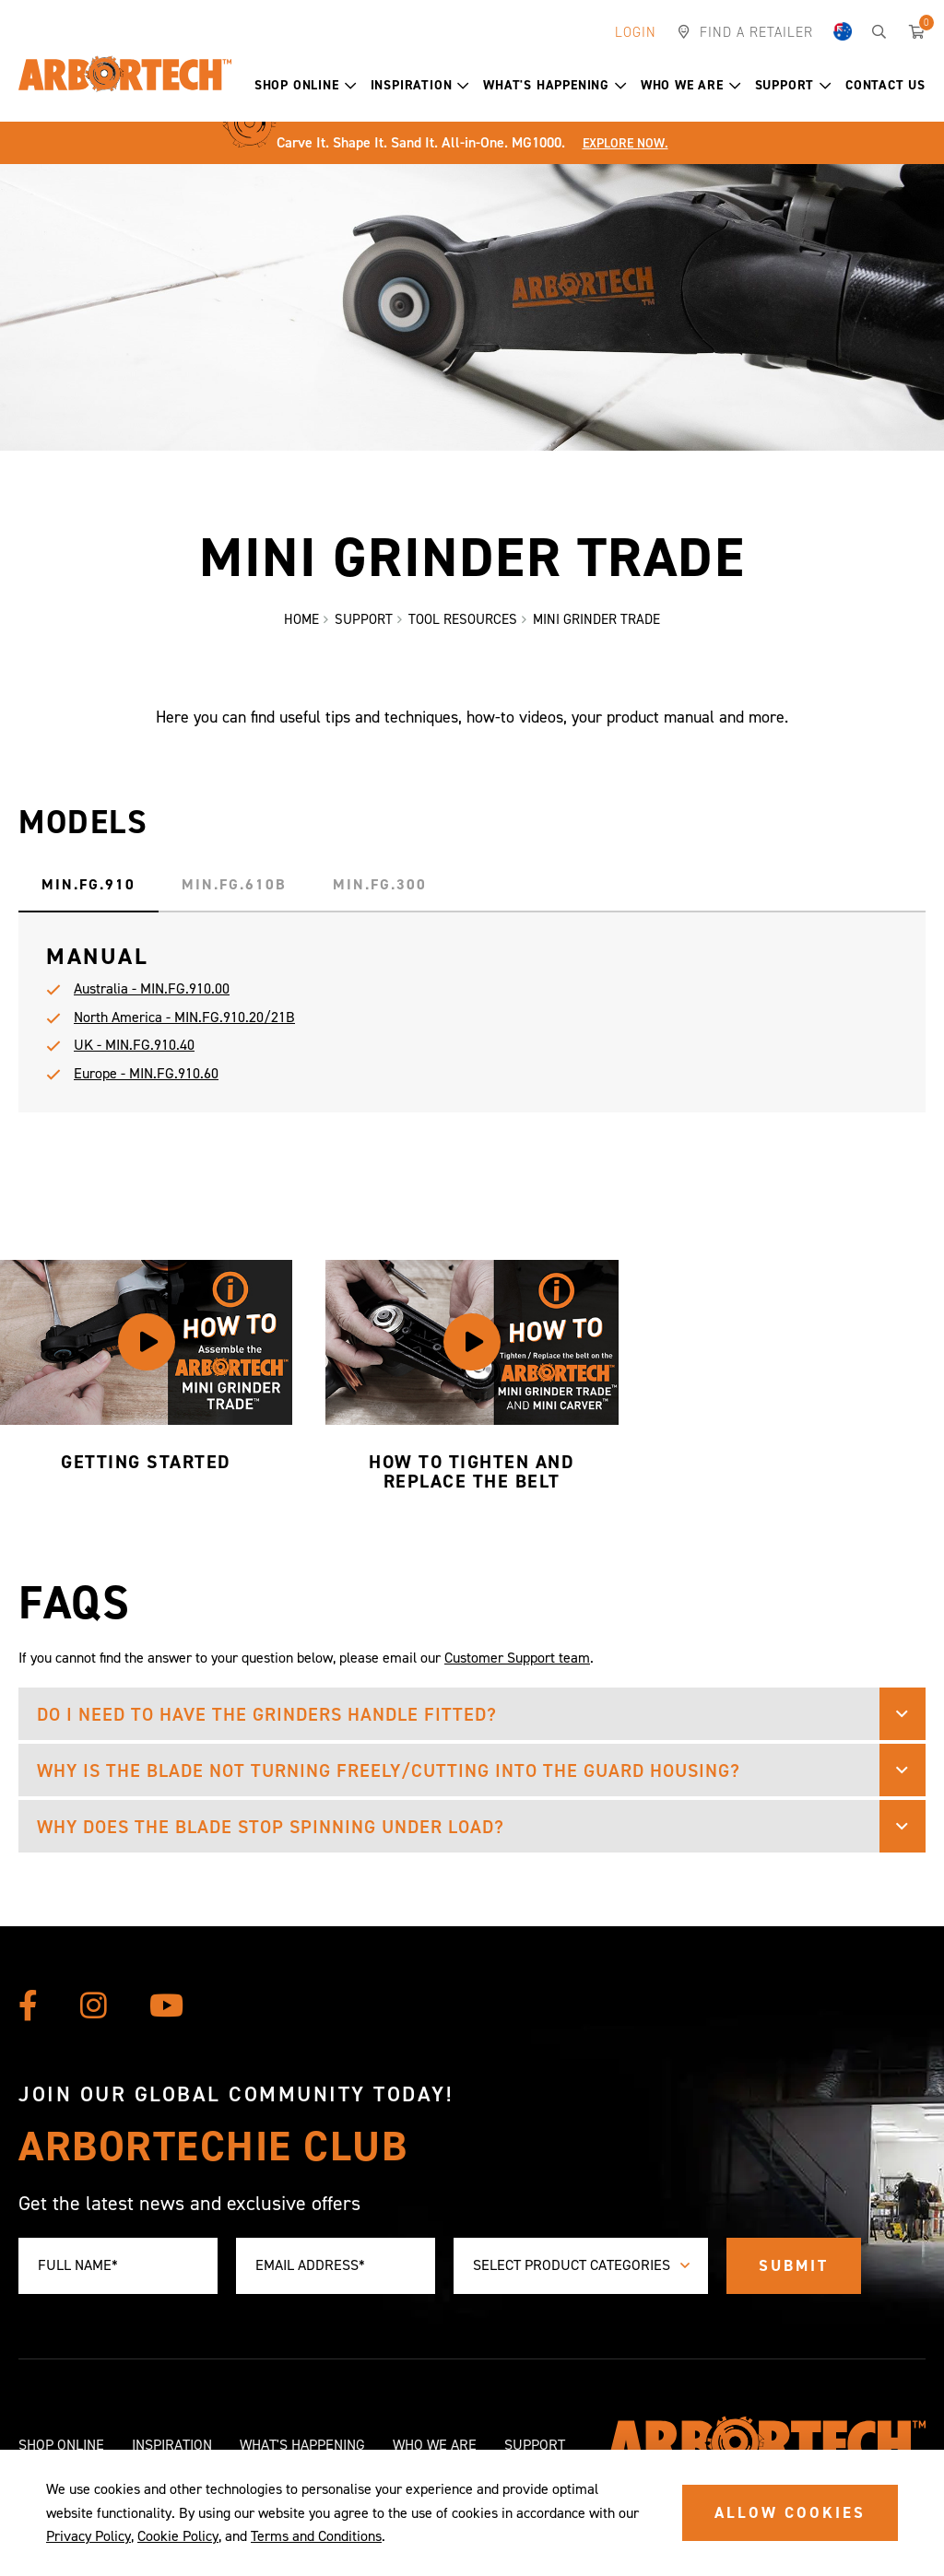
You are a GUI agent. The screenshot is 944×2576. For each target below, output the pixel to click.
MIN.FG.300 (380, 895)
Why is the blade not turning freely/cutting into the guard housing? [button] (388, 1781)
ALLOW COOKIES (790, 2512)
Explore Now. (625, 143)
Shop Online (305, 85)
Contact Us (885, 85)
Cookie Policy (177, 2536)
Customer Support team (517, 1667)
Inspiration (420, 85)
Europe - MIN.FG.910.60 (146, 1083)
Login (635, 32)
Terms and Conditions (316, 2536)
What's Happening (555, 85)
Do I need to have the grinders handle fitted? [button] (267, 1724)
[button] (351, 86)
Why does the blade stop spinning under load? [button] (270, 1837)
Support (793, 85)
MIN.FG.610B (234, 895)
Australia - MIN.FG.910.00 (152, 999)
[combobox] (581, 2266)
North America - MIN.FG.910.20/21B (184, 1027)
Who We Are (691, 85)
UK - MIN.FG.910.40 (134, 1055)
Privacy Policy (88, 2536)
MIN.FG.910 (88, 895)
